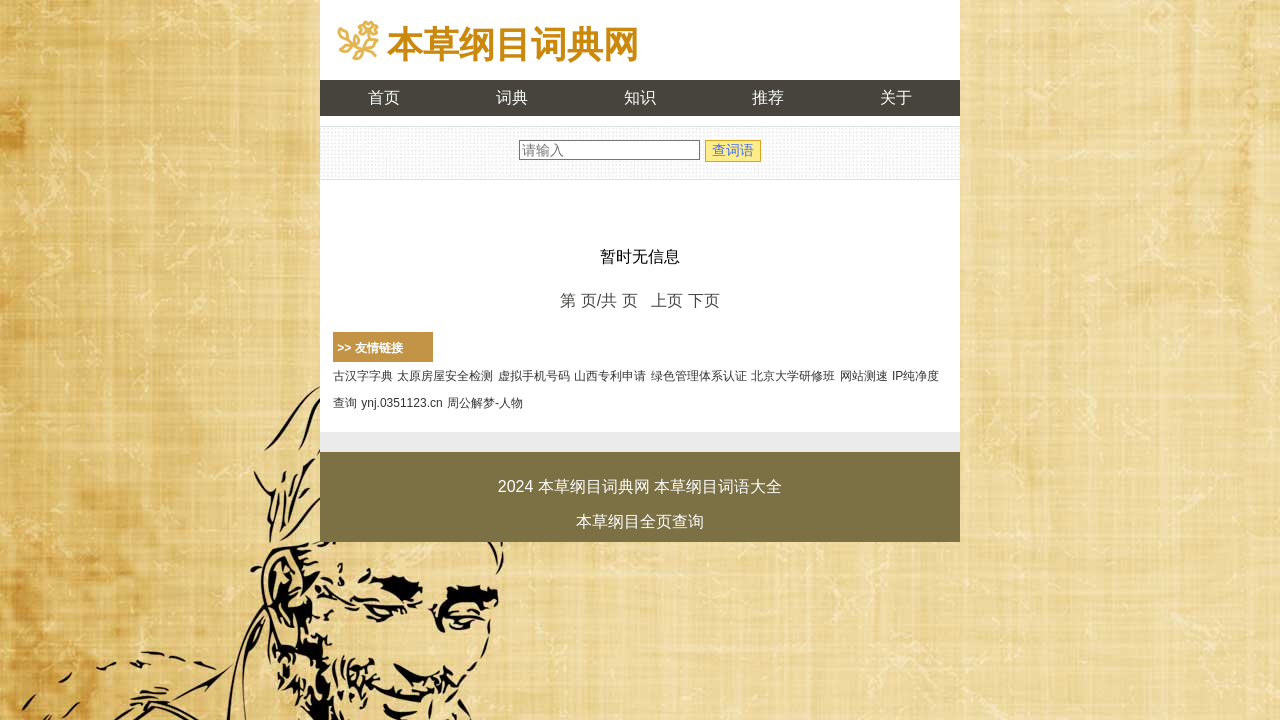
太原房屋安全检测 (445, 376)
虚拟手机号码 (534, 376)
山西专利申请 (610, 376)
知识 (640, 97)
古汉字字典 (363, 376)
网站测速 (864, 376)
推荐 (768, 97)
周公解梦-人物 (485, 403)
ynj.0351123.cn (401, 403)
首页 (384, 97)
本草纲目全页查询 (640, 521)
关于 (896, 97)
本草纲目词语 (702, 486)
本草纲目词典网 (513, 44)
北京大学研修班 (793, 376)
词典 (512, 97)
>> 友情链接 (369, 348)
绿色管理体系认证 (699, 376)
